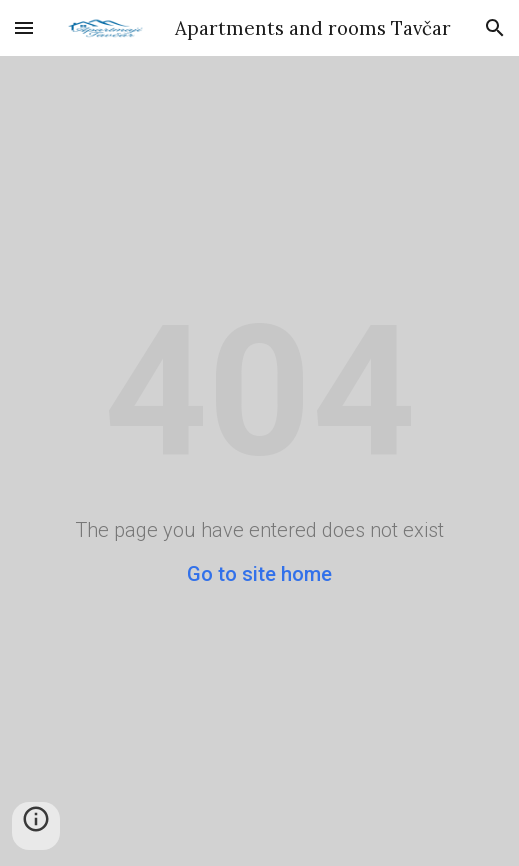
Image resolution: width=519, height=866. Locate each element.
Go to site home (259, 574)
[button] (24, 27)
